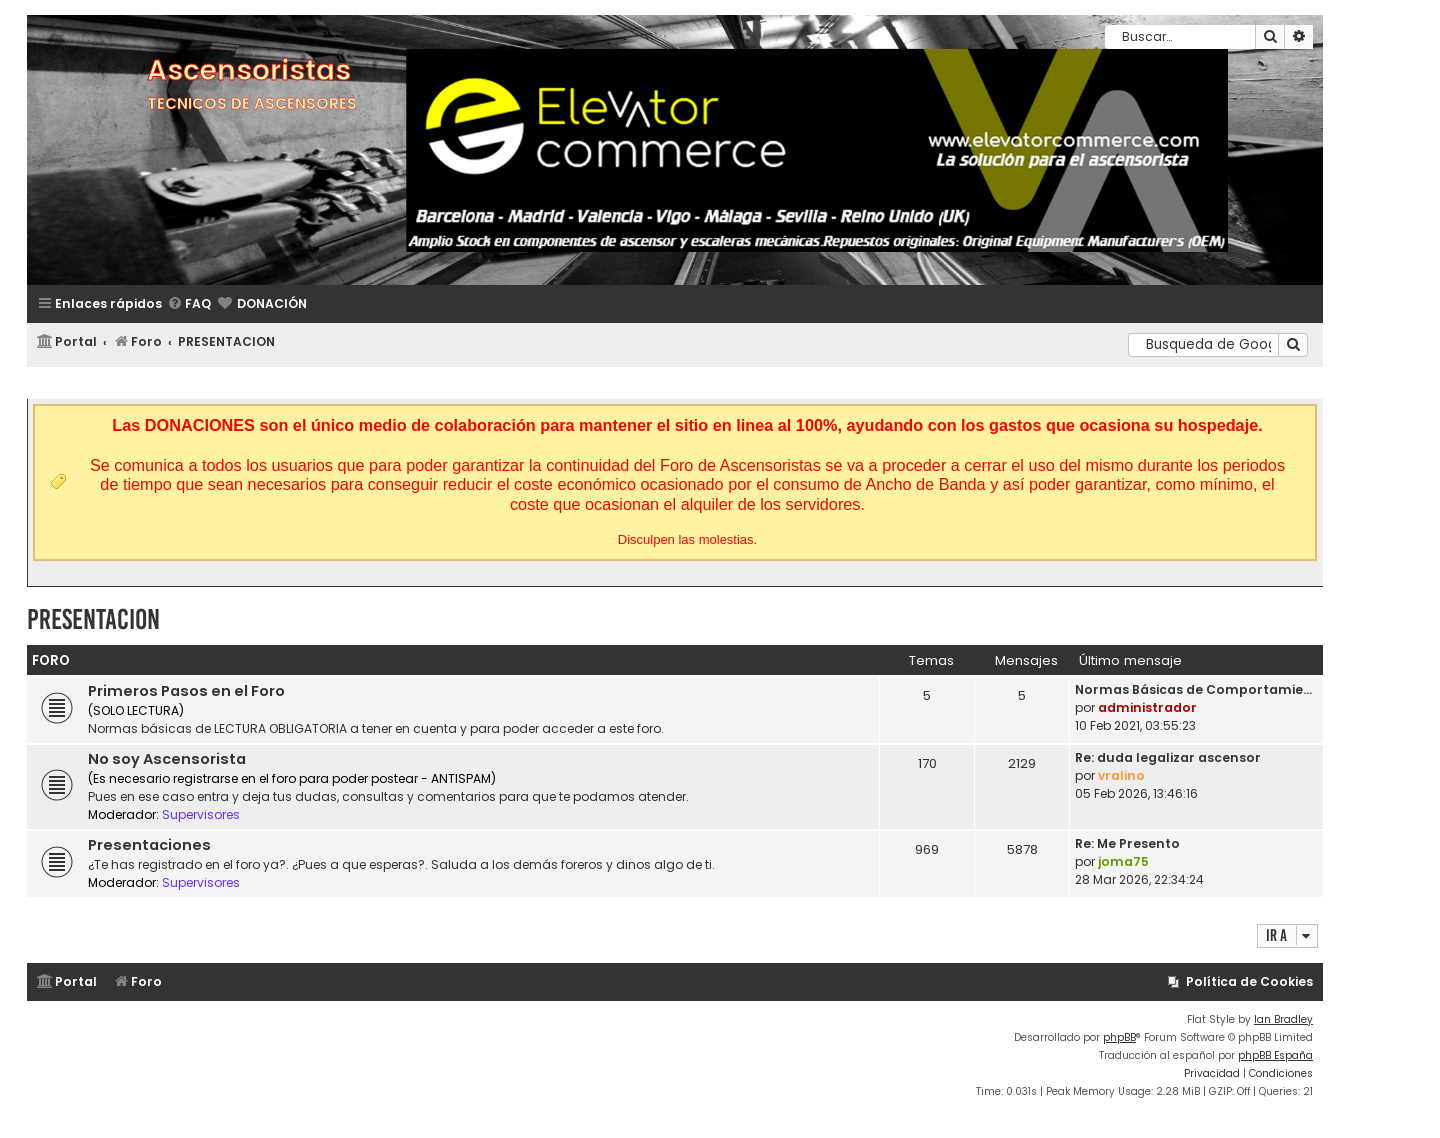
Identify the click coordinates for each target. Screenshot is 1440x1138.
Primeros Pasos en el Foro (186, 691)
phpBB (1119, 1037)
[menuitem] (189, 304)
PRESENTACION (93, 619)
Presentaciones (149, 845)
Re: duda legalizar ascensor (1168, 757)
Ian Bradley (1283, 1019)
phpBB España (1275, 1055)
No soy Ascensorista (167, 759)
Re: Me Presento (1127, 843)
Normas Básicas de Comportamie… (1193, 689)
